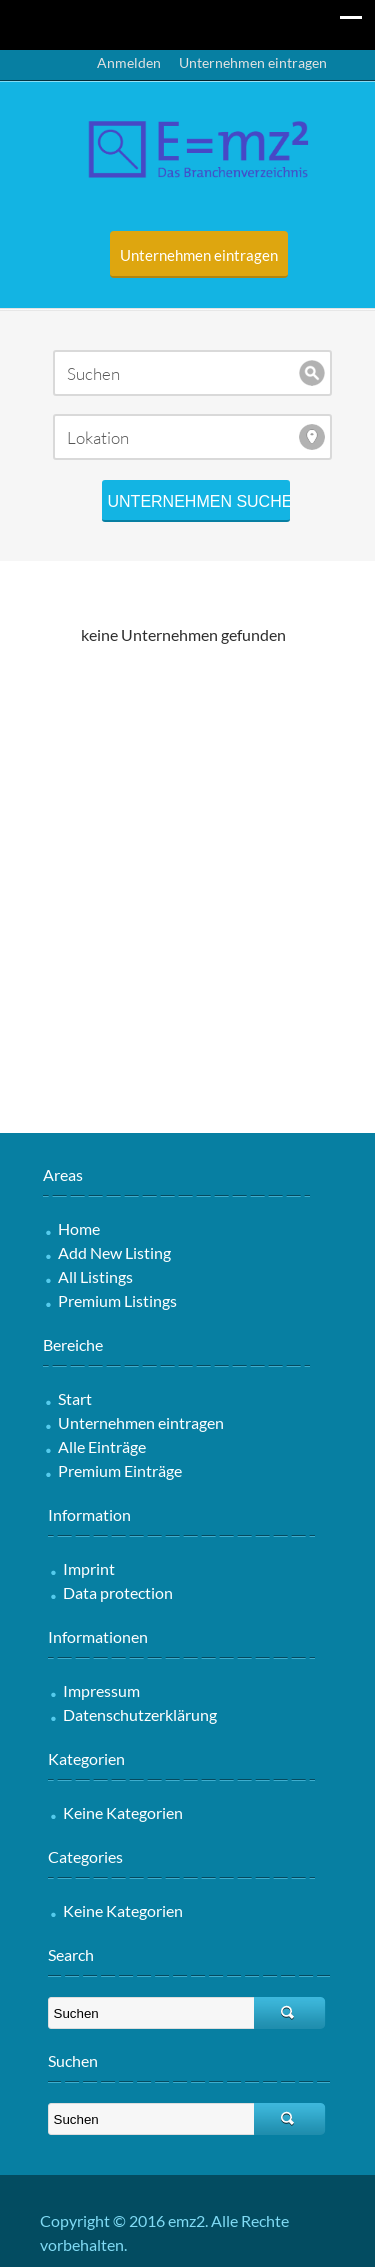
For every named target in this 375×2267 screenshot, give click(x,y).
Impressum (101, 1690)
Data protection (118, 1592)
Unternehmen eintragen (253, 62)
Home (79, 1228)
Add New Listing (114, 1252)
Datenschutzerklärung (140, 1714)
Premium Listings (117, 1300)
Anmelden (129, 62)
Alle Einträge (102, 1446)
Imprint (89, 1568)
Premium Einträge (120, 1470)
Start (75, 1398)
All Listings (95, 1276)
